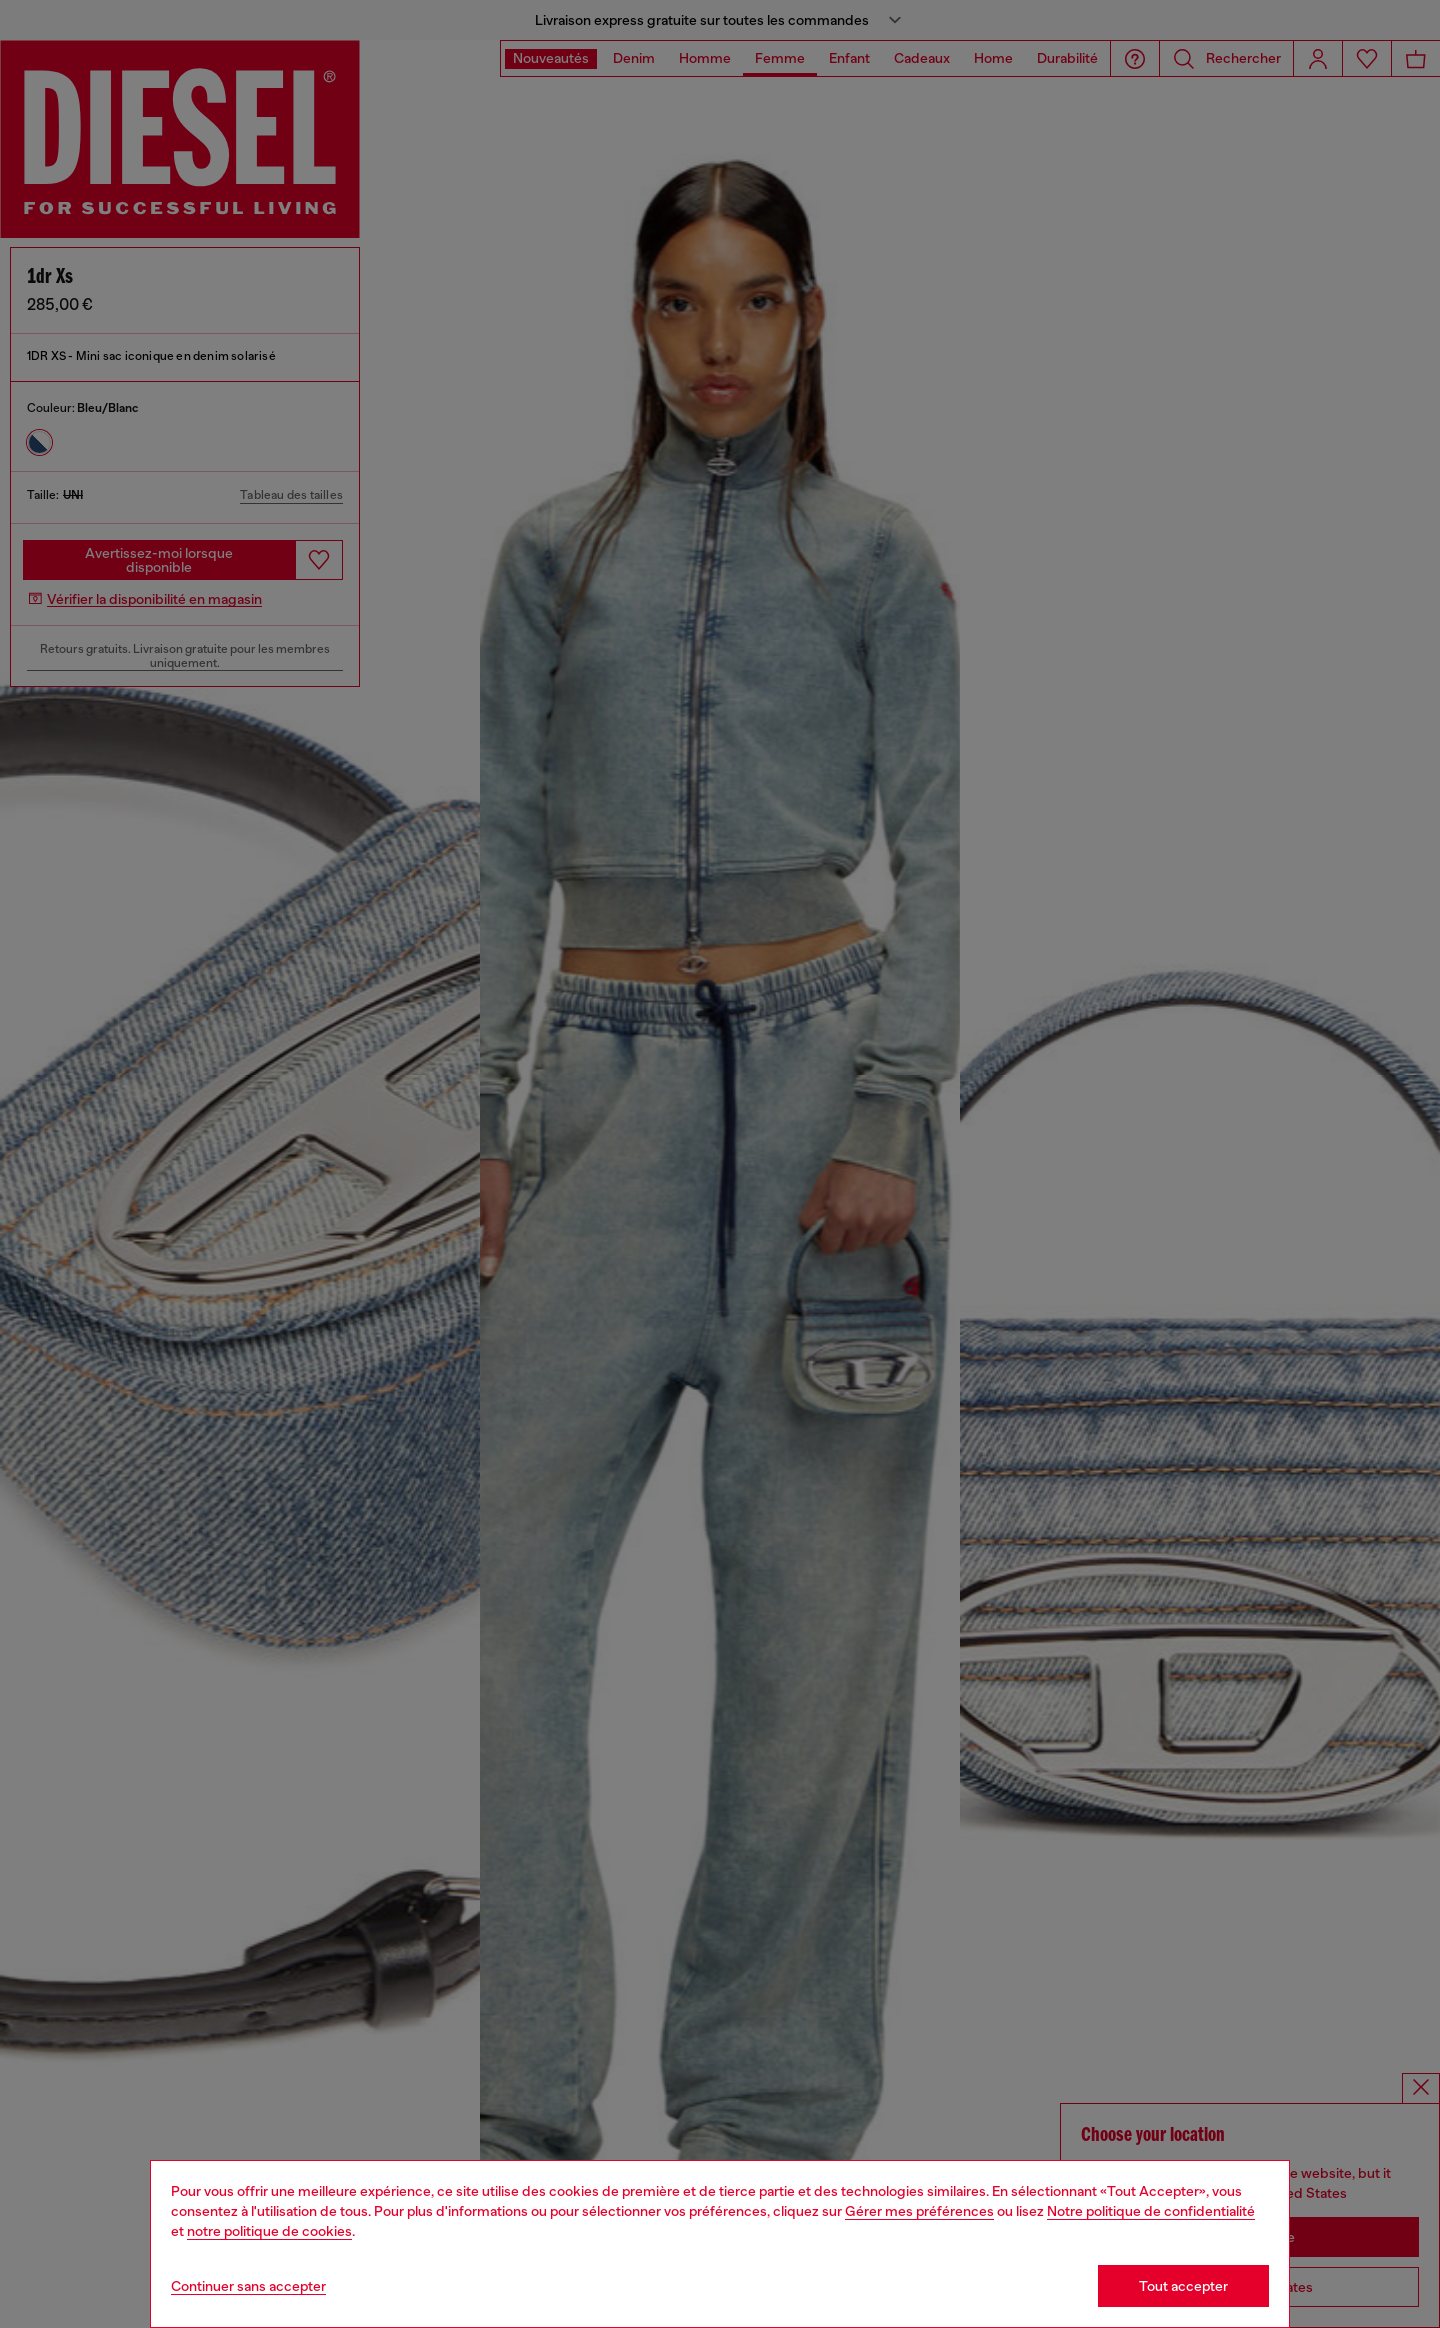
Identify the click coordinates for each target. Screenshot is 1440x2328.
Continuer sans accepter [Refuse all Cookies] (248, 2286)
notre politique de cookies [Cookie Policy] (269, 2231)
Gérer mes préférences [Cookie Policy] (919, 2211)
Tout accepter (1183, 2286)
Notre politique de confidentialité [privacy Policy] (1151, 2211)
